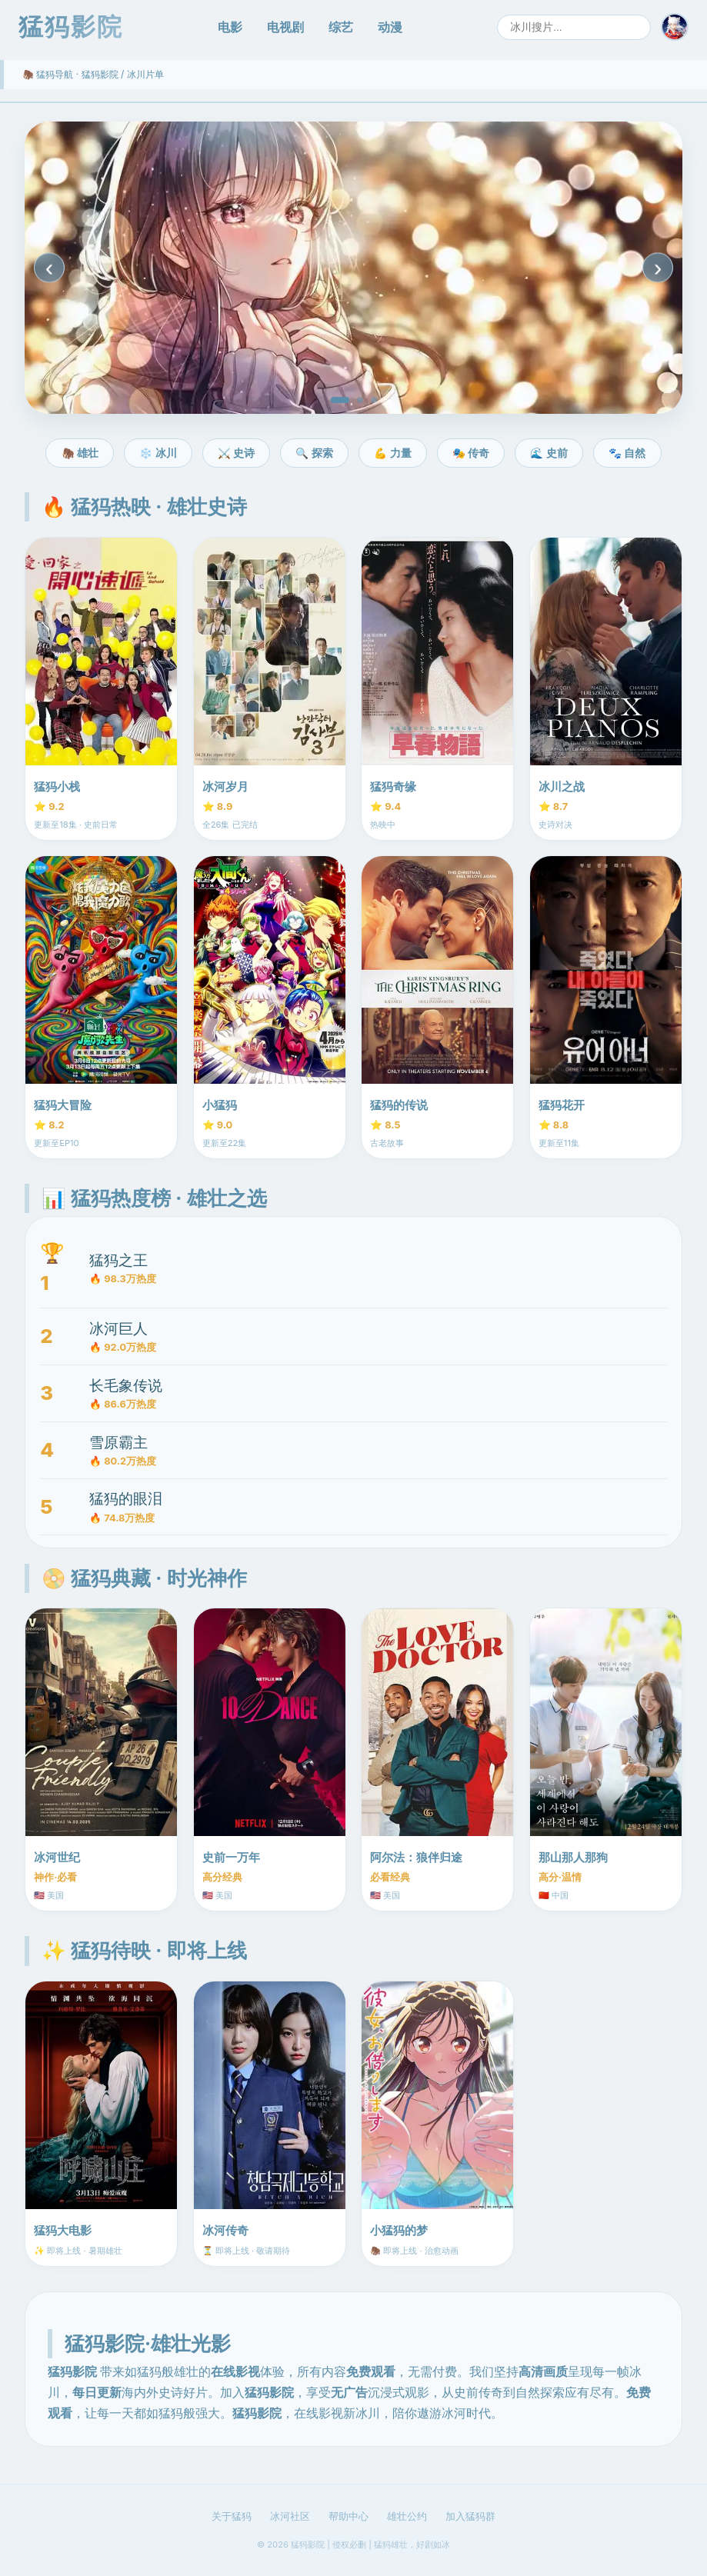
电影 (230, 27)
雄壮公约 (407, 2516)
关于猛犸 (232, 2516)
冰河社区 (290, 2516)
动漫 (390, 27)
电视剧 (285, 27)
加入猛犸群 (470, 2516)
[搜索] (574, 27)
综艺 (340, 27)
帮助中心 (348, 2516)
